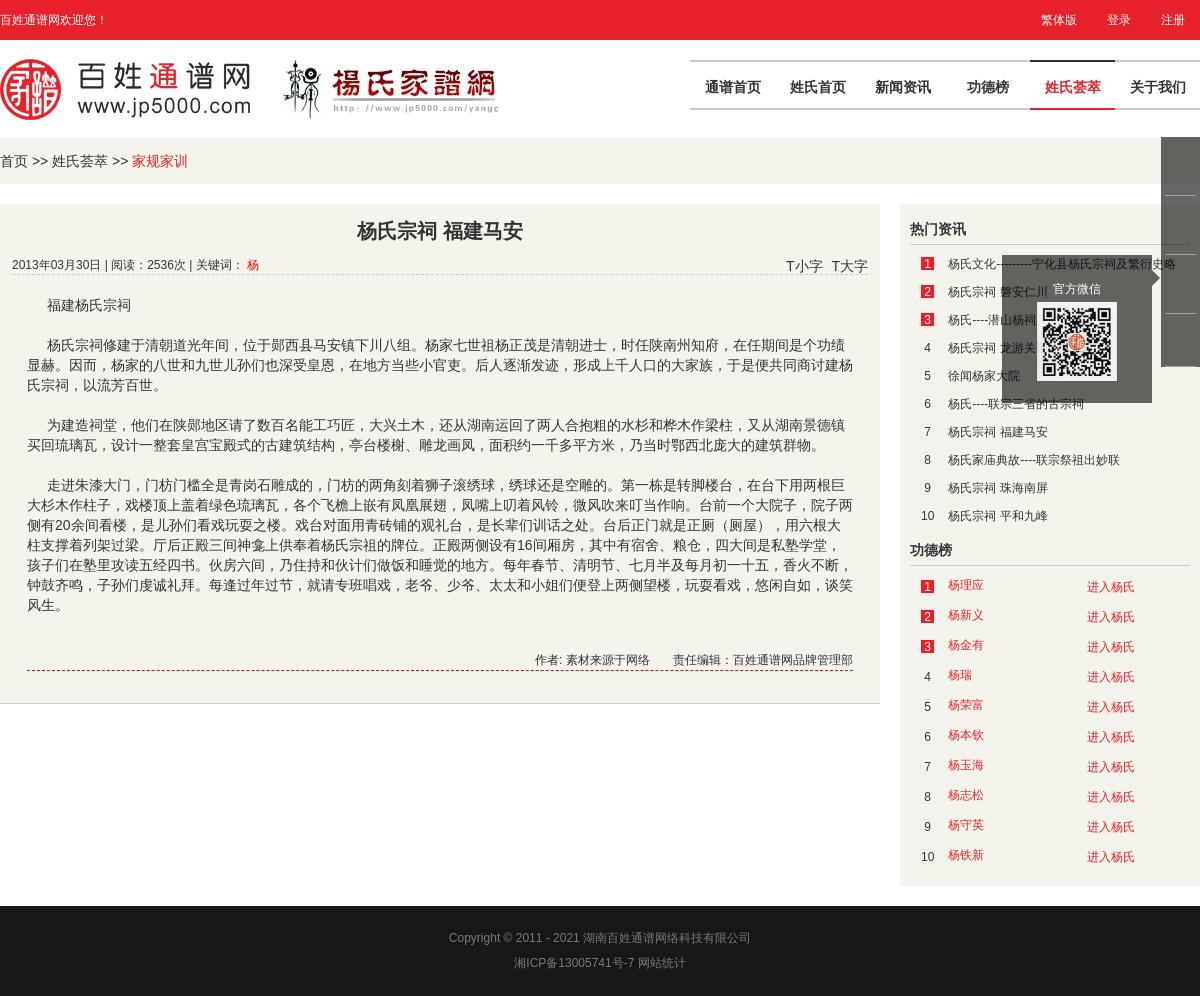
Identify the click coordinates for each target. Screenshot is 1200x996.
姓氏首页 (818, 87)
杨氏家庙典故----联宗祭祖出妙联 (1034, 460)
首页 (14, 161)
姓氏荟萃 (1073, 87)
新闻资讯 (903, 87)
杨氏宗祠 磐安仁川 (997, 292)
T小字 (804, 266)
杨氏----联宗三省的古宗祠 (1016, 404)
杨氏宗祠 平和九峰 (997, 516)
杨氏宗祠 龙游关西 (997, 348)
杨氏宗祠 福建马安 (997, 432)
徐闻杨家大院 (984, 376)
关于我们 (1158, 87)
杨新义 (966, 615)
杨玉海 (966, 765)
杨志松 (966, 795)
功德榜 (988, 87)
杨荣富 (966, 705)
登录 (1119, 20)
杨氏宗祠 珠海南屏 (997, 488)
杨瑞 (960, 675)
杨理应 (966, 585)
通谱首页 (733, 87)
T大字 (849, 266)
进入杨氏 (1111, 587)
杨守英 (966, 825)
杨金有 (966, 645)
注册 (1173, 20)
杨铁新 (966, 855)
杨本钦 (966, 735)
